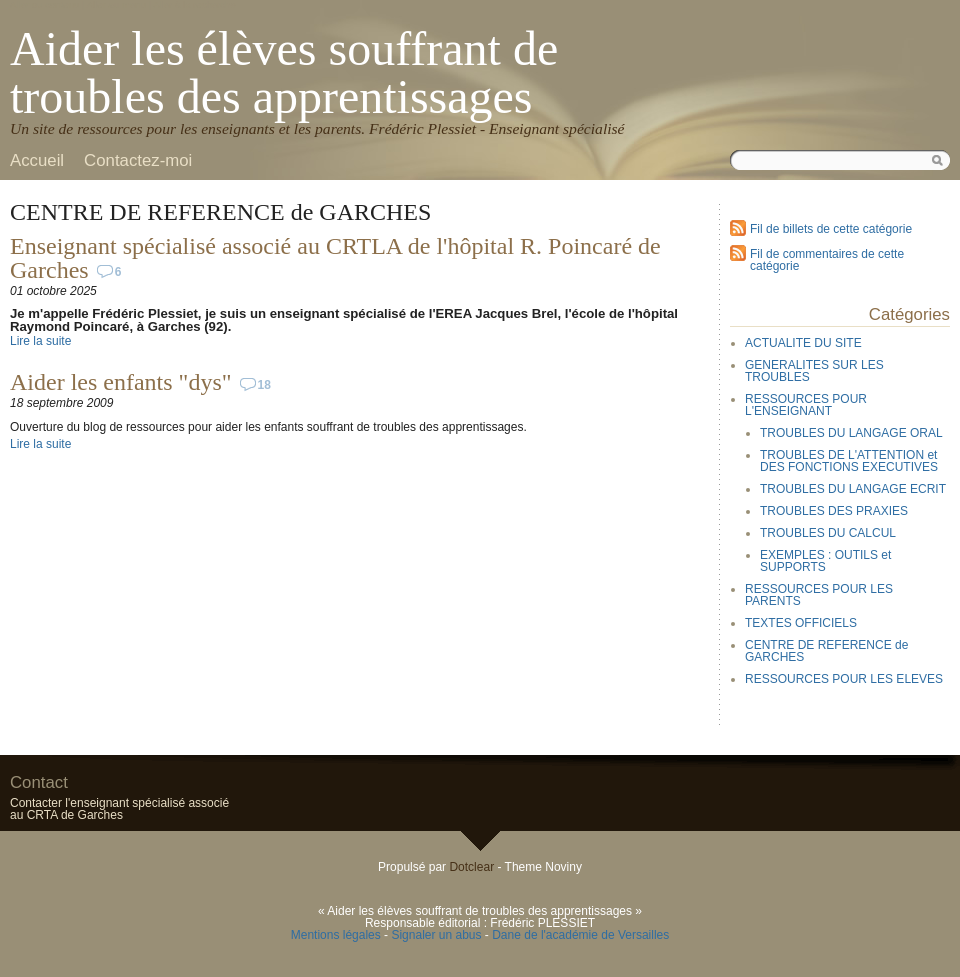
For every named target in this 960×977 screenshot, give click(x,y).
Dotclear (471, 867)
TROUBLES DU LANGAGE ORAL (851, 433)
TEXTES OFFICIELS (801, 623)
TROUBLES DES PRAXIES (834, 511)
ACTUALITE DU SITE (803, 343)
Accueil (37, 160)
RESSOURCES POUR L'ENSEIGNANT (806, 405)
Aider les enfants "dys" (121, 382)
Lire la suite (40, 341)
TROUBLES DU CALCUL (828, 533)
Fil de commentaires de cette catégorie (827, 260)
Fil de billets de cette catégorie (831, 229)
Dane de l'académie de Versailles (580, 935)
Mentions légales (336, 935)
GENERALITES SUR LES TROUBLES (814, 371)
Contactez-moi (138, 160)
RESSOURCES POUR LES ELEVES (844, 679)
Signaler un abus (436, 935)
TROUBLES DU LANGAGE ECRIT (853, 489)
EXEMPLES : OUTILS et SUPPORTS (825, 561)
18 (264, 385)
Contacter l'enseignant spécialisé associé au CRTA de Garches (119, 809)
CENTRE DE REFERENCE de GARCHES (826, 651)
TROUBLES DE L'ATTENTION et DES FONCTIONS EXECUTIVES (849, 461)
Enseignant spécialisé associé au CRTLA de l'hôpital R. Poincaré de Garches (335, 258)
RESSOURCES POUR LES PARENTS (819, 595)
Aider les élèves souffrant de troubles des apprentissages (284, 72)
